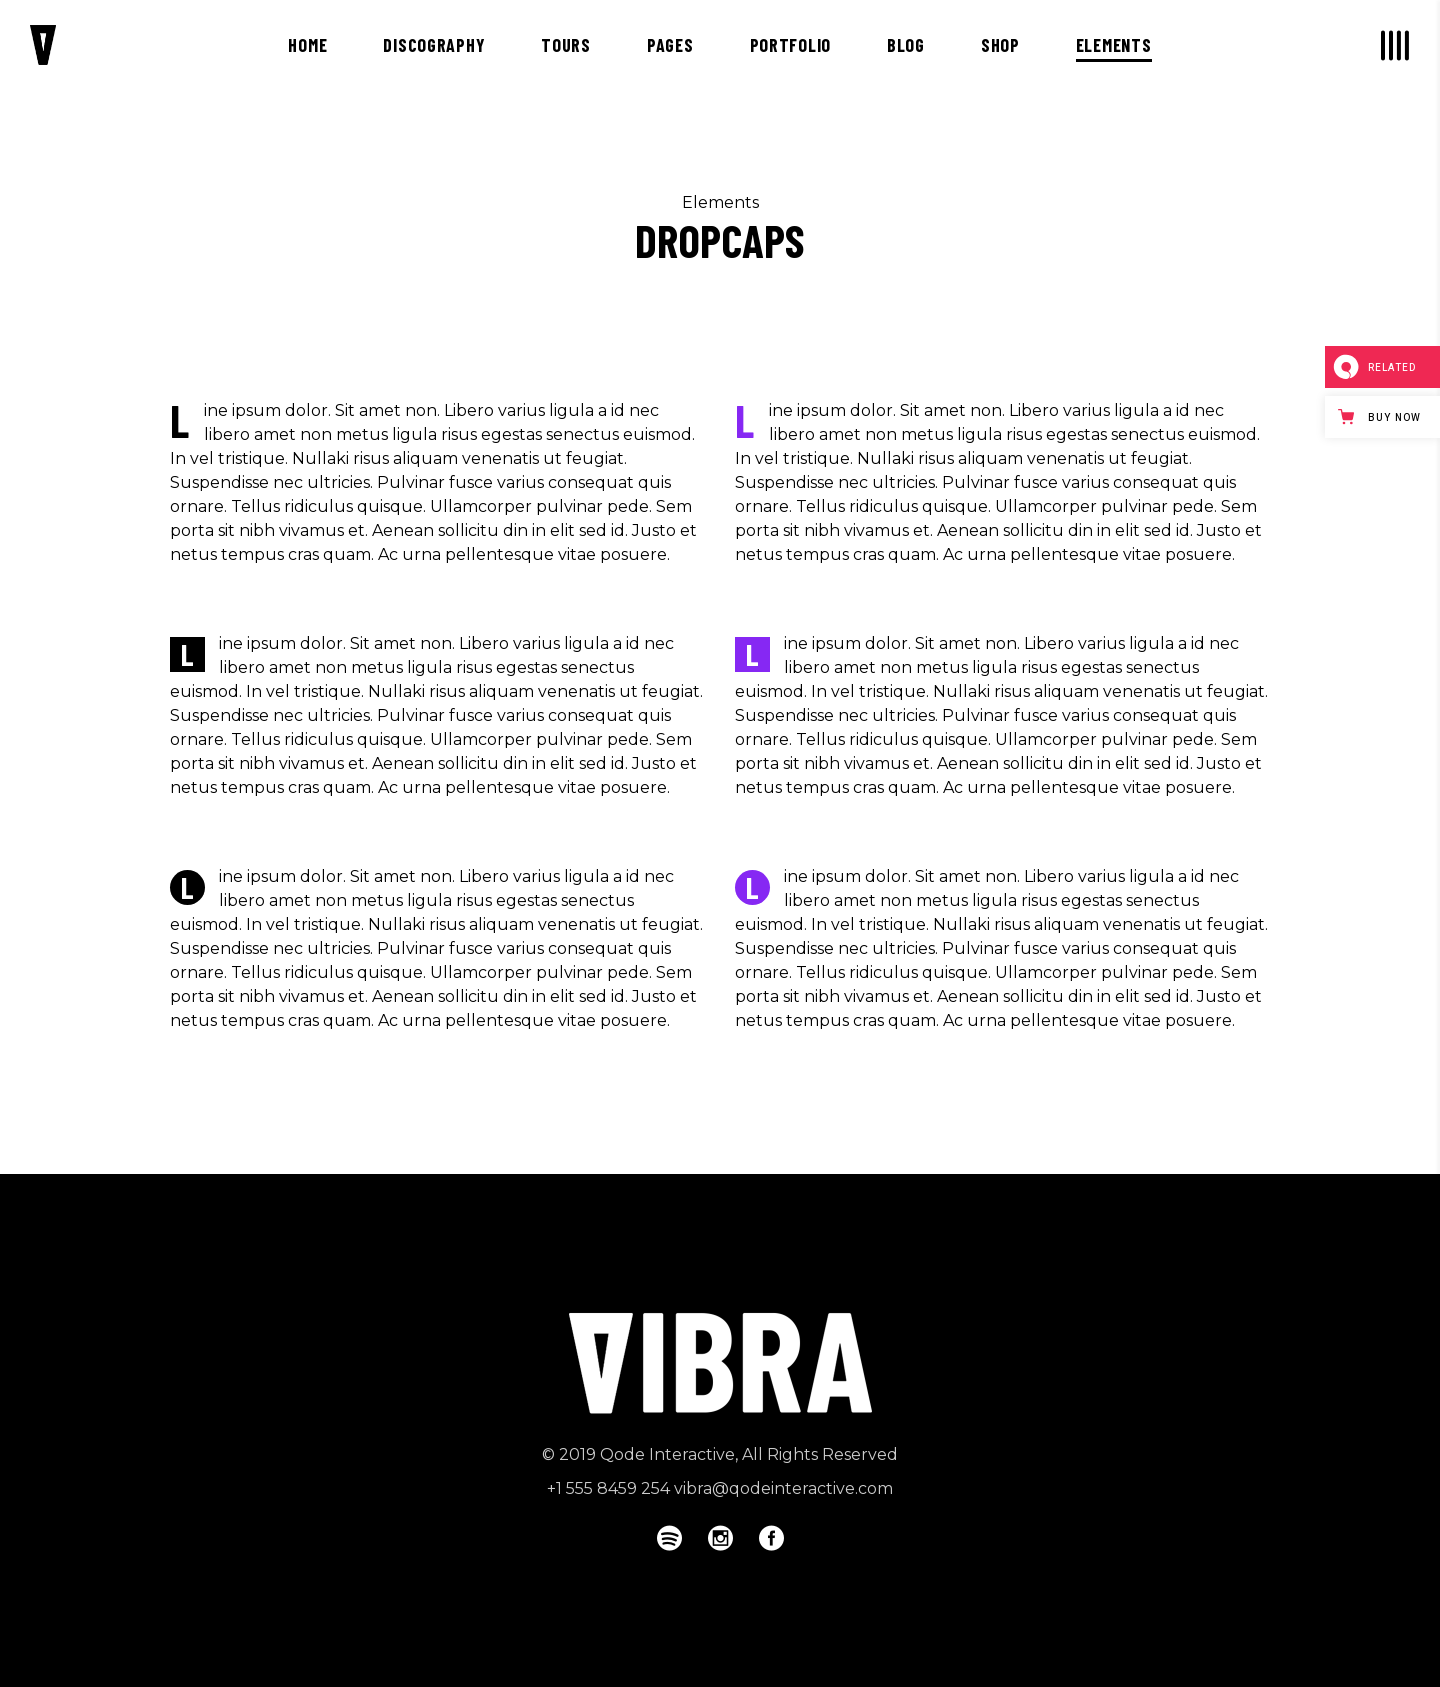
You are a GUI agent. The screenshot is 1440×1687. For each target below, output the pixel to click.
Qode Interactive (667, 1454)
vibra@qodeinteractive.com (783, 1488)
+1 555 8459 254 (608, 1488)
